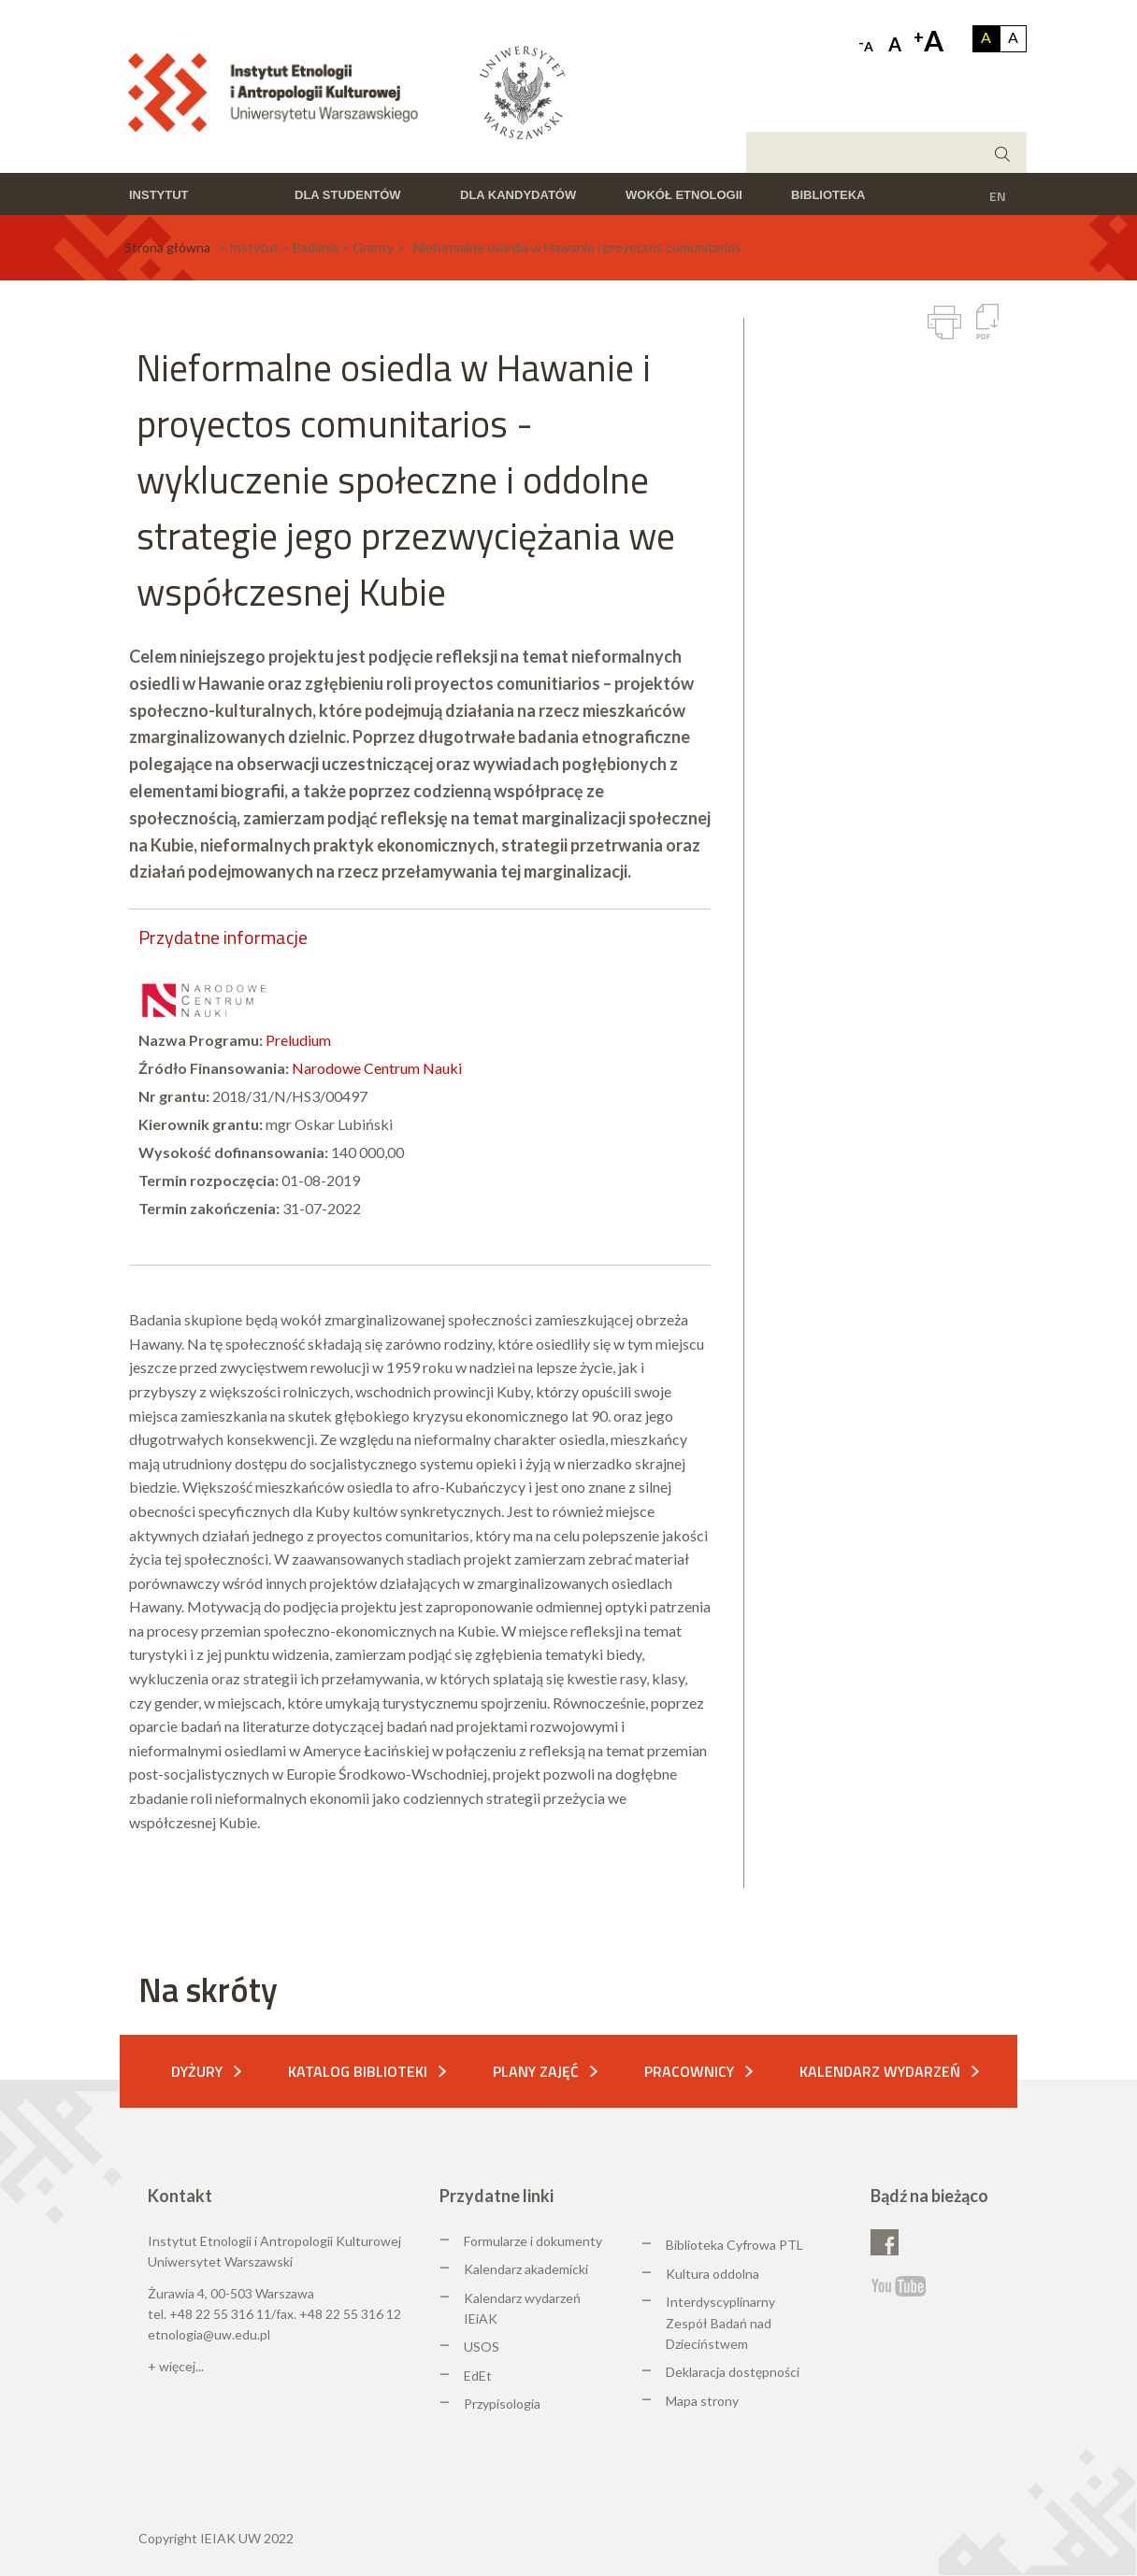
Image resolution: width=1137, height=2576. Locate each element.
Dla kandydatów (518, 195)
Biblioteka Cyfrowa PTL (734, 2245)
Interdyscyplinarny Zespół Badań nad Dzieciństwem (720, 2323)
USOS (481, 2346)
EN (997, 196)
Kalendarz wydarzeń (879, 2071)
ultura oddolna (717, 2274)
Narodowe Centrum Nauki (377, 1068)
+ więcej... (176, 2366)
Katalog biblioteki (357, 2071)
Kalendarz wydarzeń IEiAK (522, 2308)
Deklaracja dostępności (732, 2372)
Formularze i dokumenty (533, 2241)
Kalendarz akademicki (526, 2269)
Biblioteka (828, 195)
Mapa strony (702, 2401)
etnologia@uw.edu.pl (209, 2334)
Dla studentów (348, 195)
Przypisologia (502, 2403)
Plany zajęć (536, 2071)
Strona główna (167, 247)
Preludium (298, 1040)
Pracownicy (689, 2071)
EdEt (478, 2375)
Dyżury (197, 2071)
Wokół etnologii (684, 195)
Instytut (159, 195)
